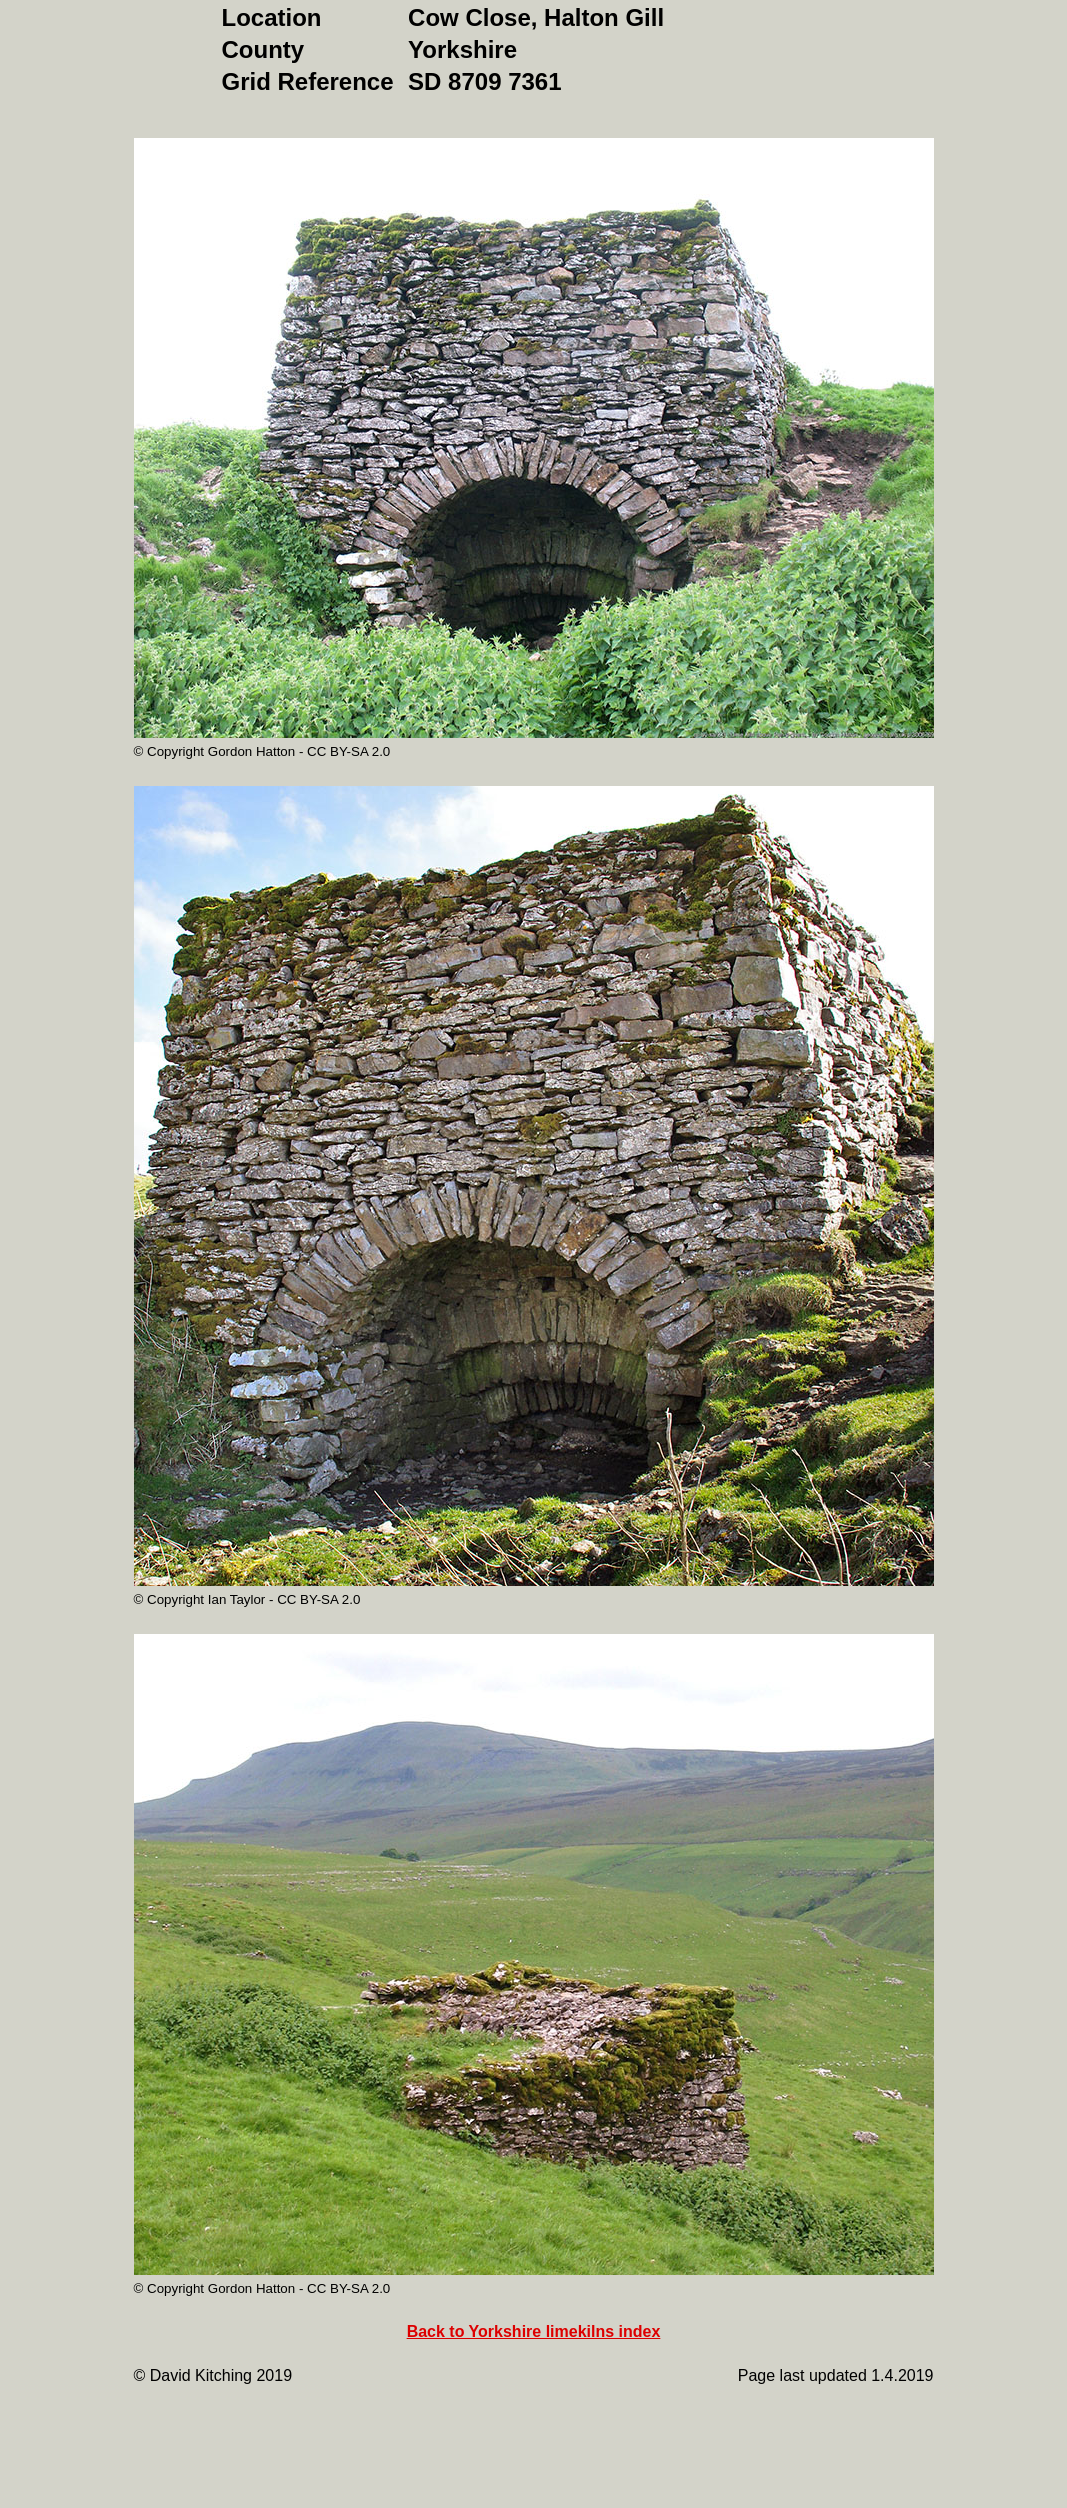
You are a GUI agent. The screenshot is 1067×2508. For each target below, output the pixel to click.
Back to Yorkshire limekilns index (534, 2331)
